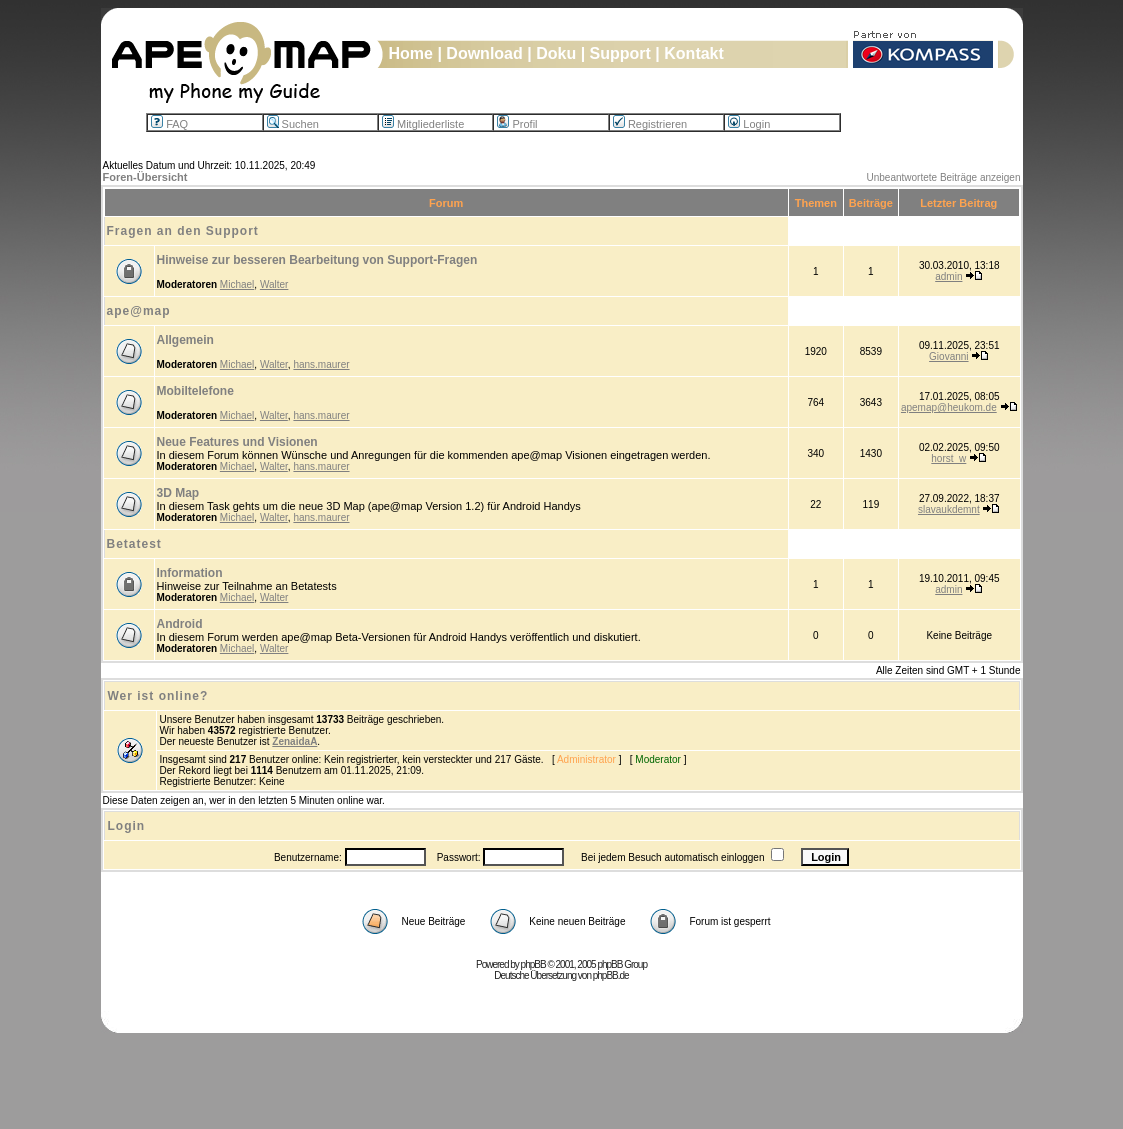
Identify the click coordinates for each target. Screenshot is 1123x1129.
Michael (237, 284)
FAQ (169, 124)
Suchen (293, 124)
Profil (517, 124)
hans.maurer (321, 364)
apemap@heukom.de (949, 407)
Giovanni (948, 356)
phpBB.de (611, 975)
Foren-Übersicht (145, 177)
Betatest (134, 544)
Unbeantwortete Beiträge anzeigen (944, 177)
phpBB (533, 964)
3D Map (178, 493)
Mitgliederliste (423, 124)
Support (620, 53)
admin (948, 276)
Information (190, 573)
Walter (274, 284)
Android (180, 624)
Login (749, 124)
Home (411, 53)
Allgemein (185, 340)
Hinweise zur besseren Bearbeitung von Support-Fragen (317, 260)
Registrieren (650, 124)
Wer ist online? (158, 696)
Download (484, 53)
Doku (556, 53)
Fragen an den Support (183, 231)
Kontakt (694, 53)
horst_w (948, 458)
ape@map (139, 311)
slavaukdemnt (949, 509)
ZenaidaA (294, 741)
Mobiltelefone (195, 391)
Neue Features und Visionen (237, 442)
